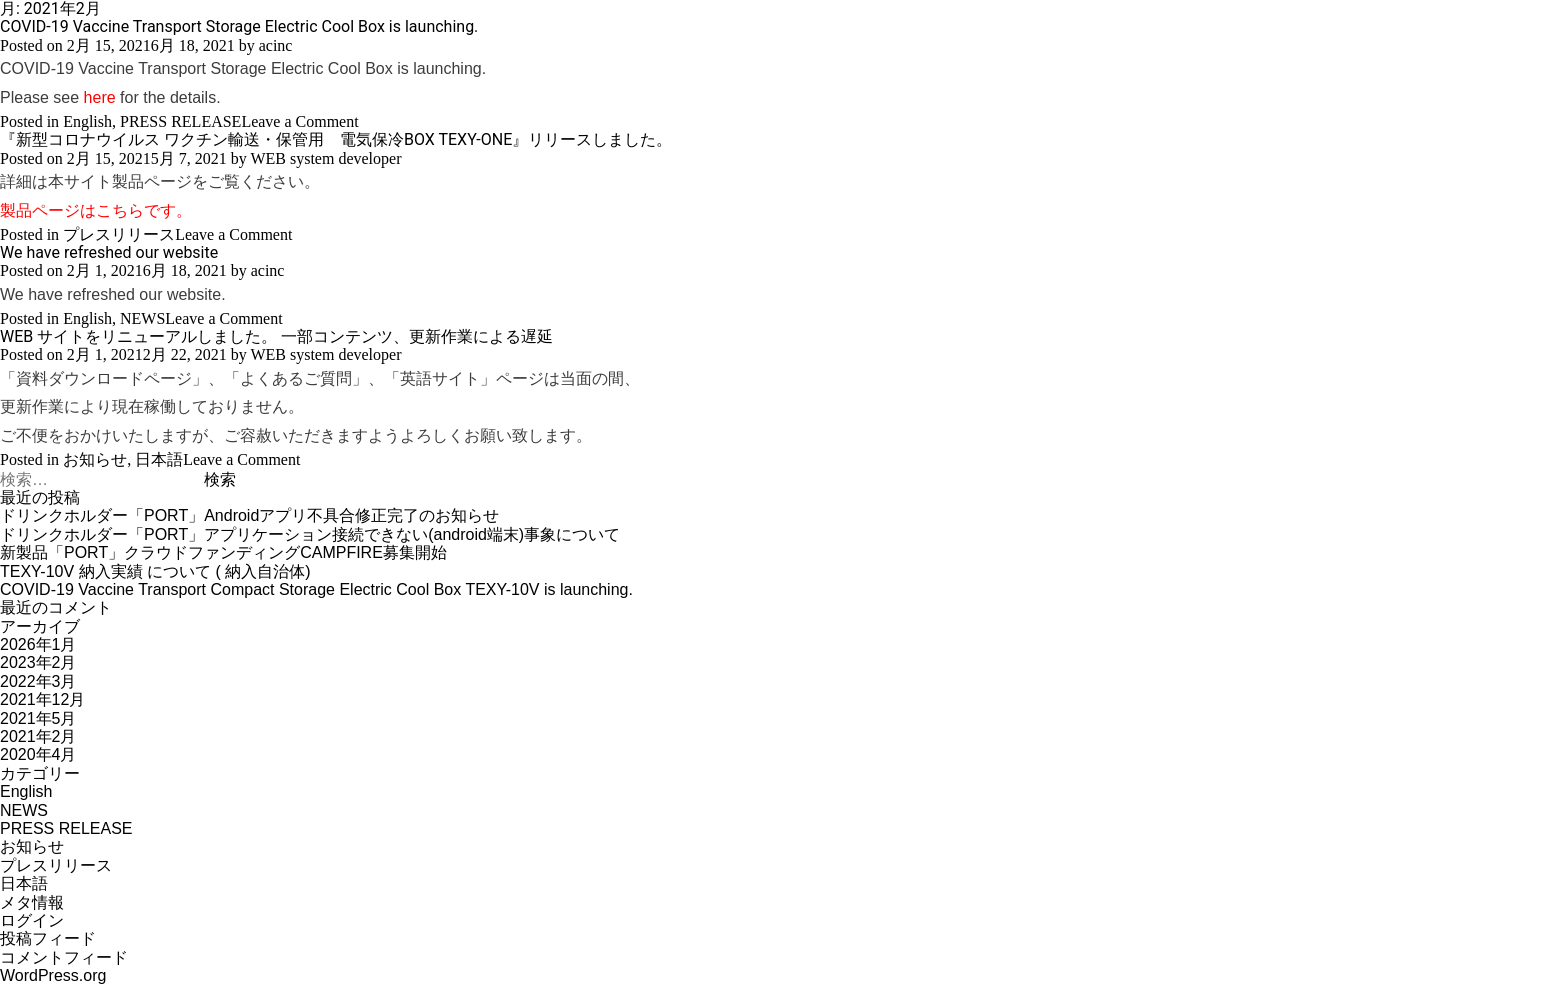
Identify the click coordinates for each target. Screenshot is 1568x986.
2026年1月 (38, 644)
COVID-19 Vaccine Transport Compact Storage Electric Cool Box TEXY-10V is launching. (316, 589)
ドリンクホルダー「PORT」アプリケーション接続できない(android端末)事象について (310, 534)
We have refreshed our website (109, 252)
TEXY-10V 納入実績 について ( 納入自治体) (155, 571)
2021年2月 (38, 736)
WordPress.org (53, 975)
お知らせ (95, 459)
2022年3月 (38, 681)
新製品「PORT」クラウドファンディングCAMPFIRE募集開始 (223, 552)
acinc (276, 45)
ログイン (32, 920)
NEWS (142, 318)
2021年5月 (38, 718)
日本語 (159, 459)
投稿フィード (48, 938)
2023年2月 (38, 662)
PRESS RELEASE (180, 121)
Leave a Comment (299, 121)
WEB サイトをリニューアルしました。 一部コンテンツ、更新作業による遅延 (276, 336)
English (87, 121)
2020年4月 (38, 754)
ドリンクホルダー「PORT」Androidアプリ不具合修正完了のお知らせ (249, 515)
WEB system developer (325, 158)
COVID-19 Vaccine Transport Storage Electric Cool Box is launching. (239, 26)
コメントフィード (64, 957)
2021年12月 (42, 699)
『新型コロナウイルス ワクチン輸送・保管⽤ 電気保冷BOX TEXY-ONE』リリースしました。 (336, 139)
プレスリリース (119, 234)
